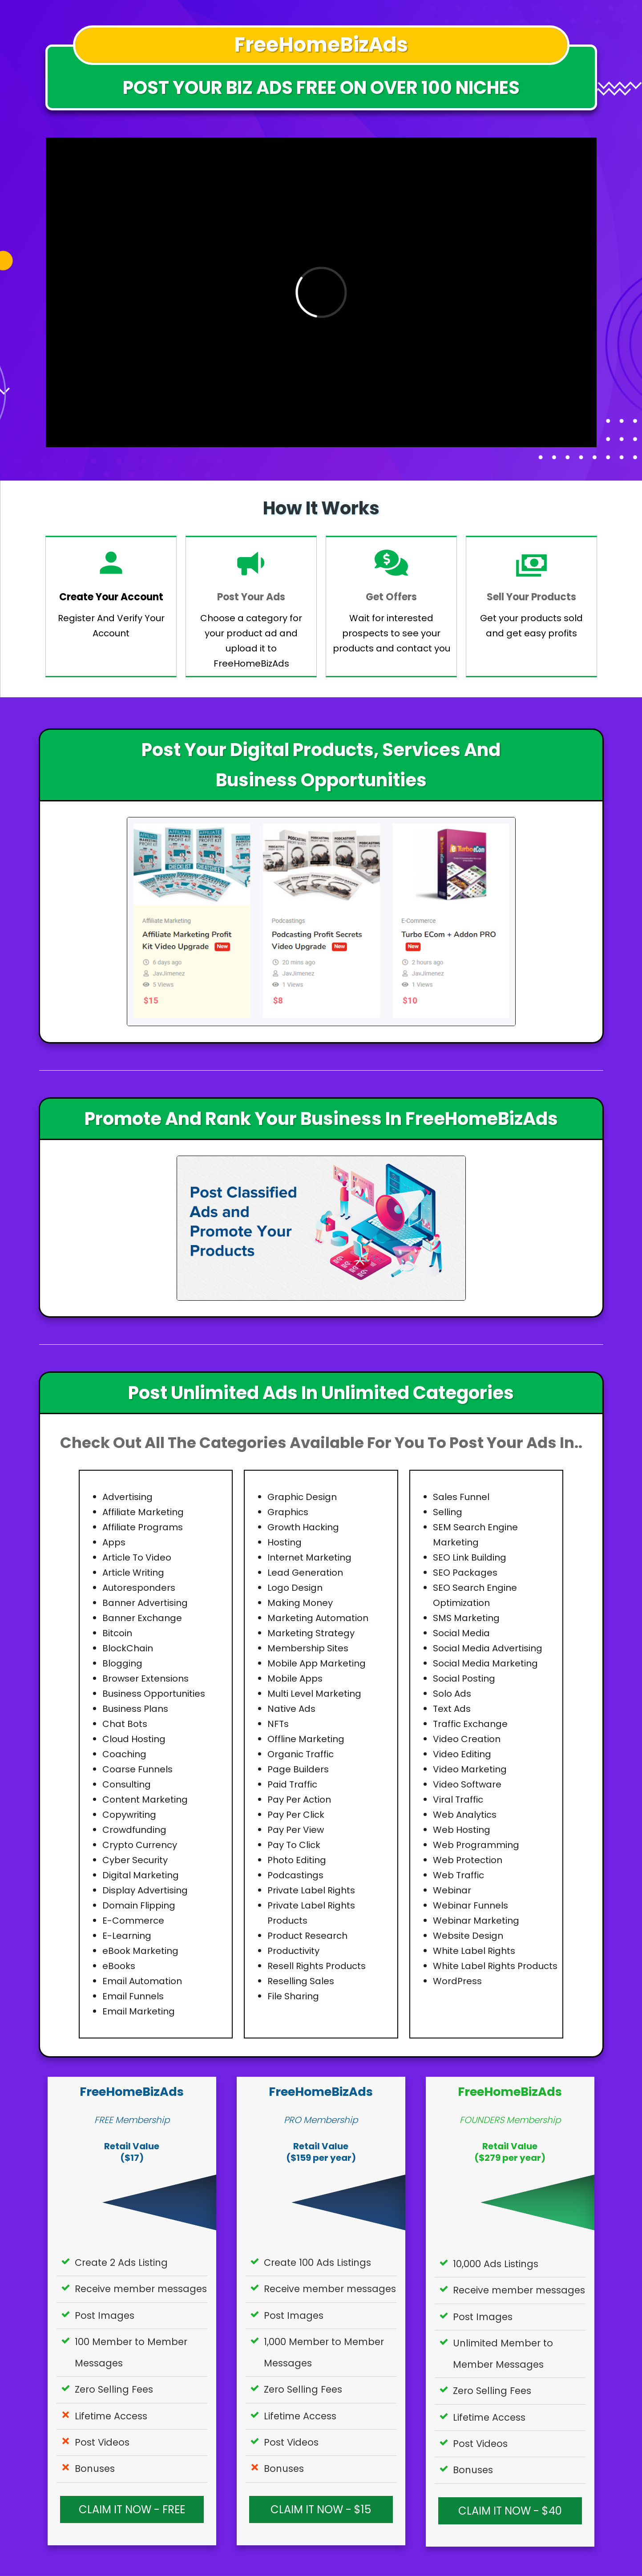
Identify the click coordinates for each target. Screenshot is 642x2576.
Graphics (287, 1512)
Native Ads (291, 1709)
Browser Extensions (145, 1678)
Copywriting (129, 1814)
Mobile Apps (295, 1678)
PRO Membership (321, 2120)
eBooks (118, 1966)
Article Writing (133, 1572)
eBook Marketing (140, 1951)
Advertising (127, 1497)
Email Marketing (138, 2011)
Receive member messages (141, 2288)
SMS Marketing (466, 1618)
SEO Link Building (469, 1557)
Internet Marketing (309, 1557)
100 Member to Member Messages (131, 2352)
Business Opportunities (153, 1693)
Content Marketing (145, 1799)
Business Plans (135, 1709)
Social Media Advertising (487, 1648)
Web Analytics (465, 1814)
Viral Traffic (458, 1799)
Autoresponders (138, 1587)
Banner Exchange (142, 1618)
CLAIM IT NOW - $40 (510, 2511)
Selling (447, 1512)
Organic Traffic (300, 1754)
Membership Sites (307, 1648)
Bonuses (95, 2468)
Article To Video (136, 1557)
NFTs (278, 1724)
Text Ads (452, 1709)
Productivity (293, 1951)
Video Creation (467, 1739)
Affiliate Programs (142, 1527)
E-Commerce (133, 1920)
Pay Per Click (295, 1814)
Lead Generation (305, 1572)
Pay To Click (293, 1845)
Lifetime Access (111, 2416)
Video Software (467, 1784)
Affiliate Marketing (143, 1512)
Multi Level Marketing (314, 1693)
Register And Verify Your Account (111, 625)
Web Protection (467, 1860)
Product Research (307, 1935)
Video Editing (462, 1754)
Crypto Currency (139, 1845)
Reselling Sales (300, 1981)
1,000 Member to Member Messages (324, 2352)
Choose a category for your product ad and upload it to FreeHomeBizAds (251, 641)
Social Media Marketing (485, 1663)
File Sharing (293, 1996)
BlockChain (127, 1648)
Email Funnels (133, 1996)
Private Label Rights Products (311, 1913)
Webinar (452, 1890)
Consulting (126, 1784)
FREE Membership (132, 2120)
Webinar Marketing (476, 1920)
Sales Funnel (461, 1497)
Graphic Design (302, 1497)
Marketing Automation (317, 1618)
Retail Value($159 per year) (321, 2152)
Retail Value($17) (131, 2152)
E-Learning (126, 1935)
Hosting (284, 1542)
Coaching (124, 1754)
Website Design (468, 1935)
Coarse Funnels (137, 1769)
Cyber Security (135, 1860)
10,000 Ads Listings (495, 2263)
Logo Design (295, 1587)
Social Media (461, 1633)
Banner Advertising (145, 1603)
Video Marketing (470, 1769)
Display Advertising (145, 1890)
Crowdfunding (134, 1830)
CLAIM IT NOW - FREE (132, 2510)
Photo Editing (296, 1860)
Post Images (104, 2315)
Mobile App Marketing (316, 1663)
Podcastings (295, 1875)
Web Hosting (461, 1830)
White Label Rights (474, 1951)
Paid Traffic (292, 1784)
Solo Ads (452, 1693)
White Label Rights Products (495, 1966)
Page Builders (298, 1769)
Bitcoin (117, 1633)
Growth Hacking (303, 1527)
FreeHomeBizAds (132, 2091)
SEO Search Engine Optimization (475, 1595)
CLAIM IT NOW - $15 (321, 2510)
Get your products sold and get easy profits (531, 625)
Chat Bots (124, 1724)
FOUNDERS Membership (510, 2120)
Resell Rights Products (316, 1966)
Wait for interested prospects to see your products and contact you (391, 633)
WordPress (457, 1981)
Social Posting (464, 1678)
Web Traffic (458, 1875)
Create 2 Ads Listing (121, 2262)
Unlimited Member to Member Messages (503, 2354)
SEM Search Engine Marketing (475, 1535)
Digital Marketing (140, 1875)
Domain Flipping (138, 1905)
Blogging (122, 1663)
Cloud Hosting (134, 1739)
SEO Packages (465, 1572)
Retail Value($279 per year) (509, 2152)
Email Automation (142, 1981)
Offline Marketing (305, 1739)
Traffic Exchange (470, 1724)
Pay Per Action (299, 1799)
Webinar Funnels (470, 1905)
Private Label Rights (311, 1890)
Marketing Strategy (311, 1633)
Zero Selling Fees (114, 2389)
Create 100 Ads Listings (317, 2262)
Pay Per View (295, 1830)
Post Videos (102, 2442)
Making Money (300, 1603)
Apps (113, 1542)
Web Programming (476, 1845)
